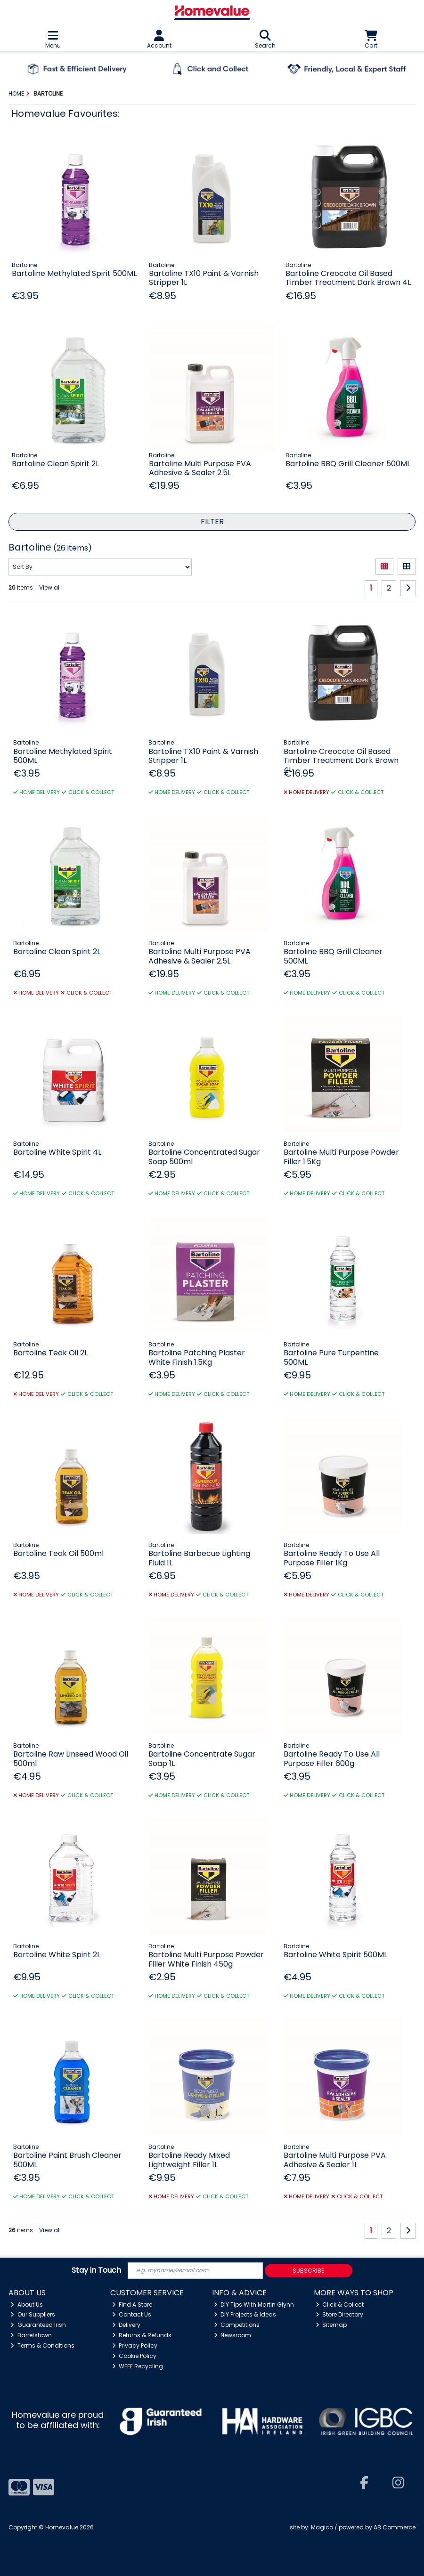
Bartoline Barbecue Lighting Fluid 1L (199, 1558)
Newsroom (233, 2335)
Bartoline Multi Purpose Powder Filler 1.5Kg (341, 1156)
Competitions (237, 2325)
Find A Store (132, 2305)
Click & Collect (340, 2305)
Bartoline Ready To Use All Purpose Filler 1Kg (332, 1558)
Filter (212, 521)
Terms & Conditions (42, 2345)
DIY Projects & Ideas (245, 2314)
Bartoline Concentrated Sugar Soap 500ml (204, 1156)
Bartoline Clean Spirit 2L (55, 463)
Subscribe (308, 2271)
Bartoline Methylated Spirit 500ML (74, 273)
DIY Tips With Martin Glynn (254, 2305)
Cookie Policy (134, 2356)
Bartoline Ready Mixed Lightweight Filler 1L (189, 2160)
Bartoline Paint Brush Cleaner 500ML (67, 2160)
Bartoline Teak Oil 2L (50, 1352)
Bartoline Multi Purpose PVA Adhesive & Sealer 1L (335, 2160)
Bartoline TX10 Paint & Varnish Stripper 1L (204, 278)
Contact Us (132, 2314)
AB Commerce (395, 2527)
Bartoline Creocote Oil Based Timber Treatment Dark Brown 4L (348, 278)
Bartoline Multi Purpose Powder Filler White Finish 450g (206, 1959)
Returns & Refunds (142, 2335)
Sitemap (331, 2325)
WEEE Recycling (137, 2366)
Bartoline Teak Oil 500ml (58, 1553)
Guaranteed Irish (38, 2325)
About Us (26, 2305)
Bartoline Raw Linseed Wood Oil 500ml (70, 1758)
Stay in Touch (96, 2271)
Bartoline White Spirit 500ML (335, 1954)
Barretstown (31, 2335)
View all (50, 587)
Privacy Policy (135, 2345)
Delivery (126, 2325)
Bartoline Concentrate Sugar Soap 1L (201, 1758)
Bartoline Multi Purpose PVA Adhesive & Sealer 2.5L (200, 468)
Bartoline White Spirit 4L (57, 1152)
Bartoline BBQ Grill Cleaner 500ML (347, 463)
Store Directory (340, 2314)
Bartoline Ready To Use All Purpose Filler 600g (332, 1758)
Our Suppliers (32, 2314)
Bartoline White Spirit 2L (56, 1954)
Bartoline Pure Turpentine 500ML (331, 1357)
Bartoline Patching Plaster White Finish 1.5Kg (196, 1357)
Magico (322, 2527)
